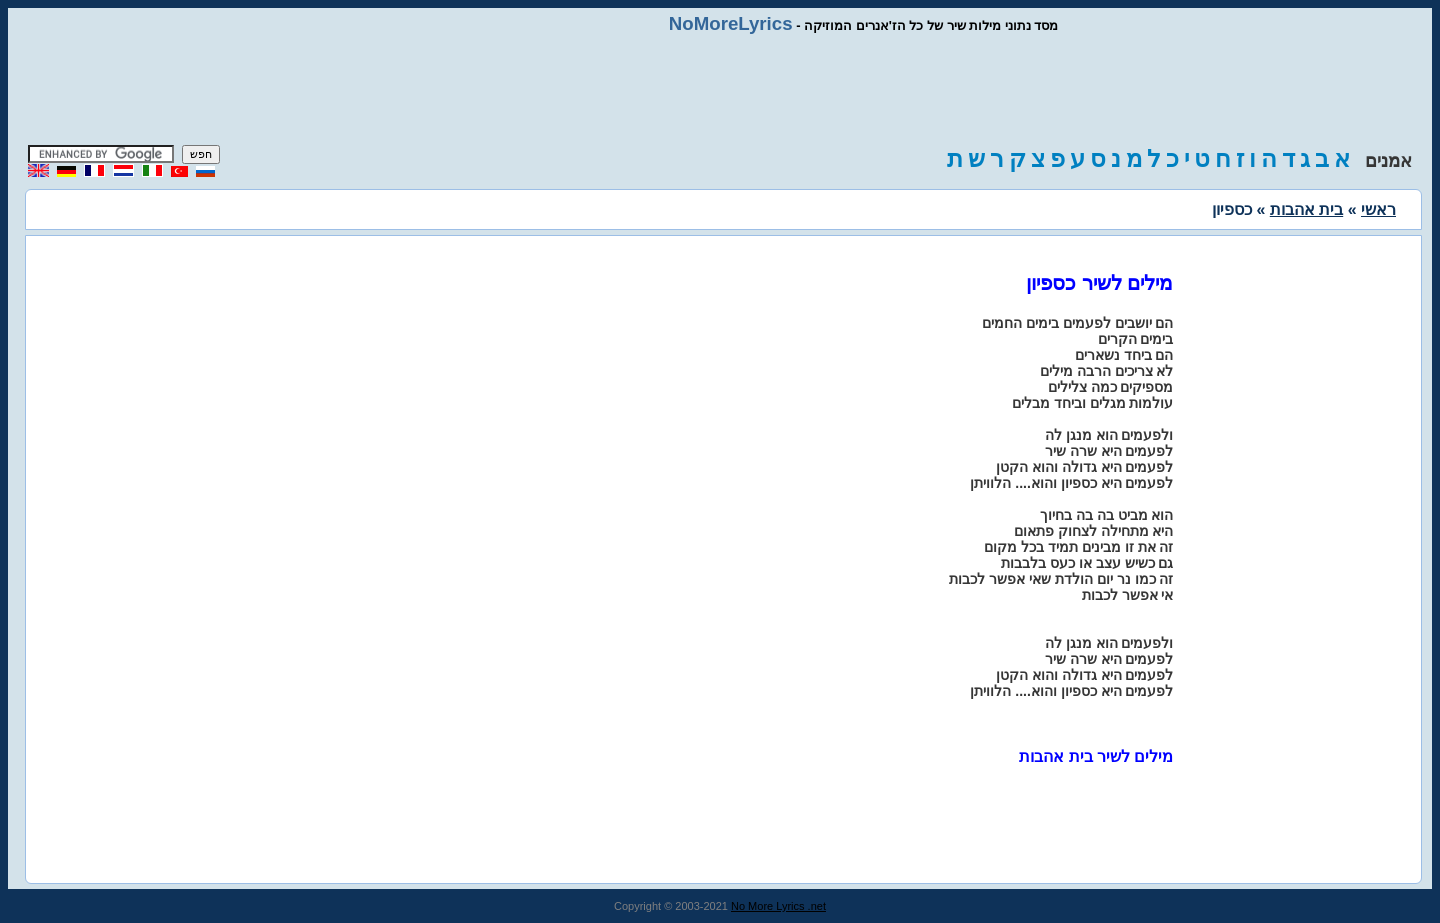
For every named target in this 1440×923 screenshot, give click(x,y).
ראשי (1378, 209)
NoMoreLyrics (731, 23)
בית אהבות (1306, 209)
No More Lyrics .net (778, 906)
